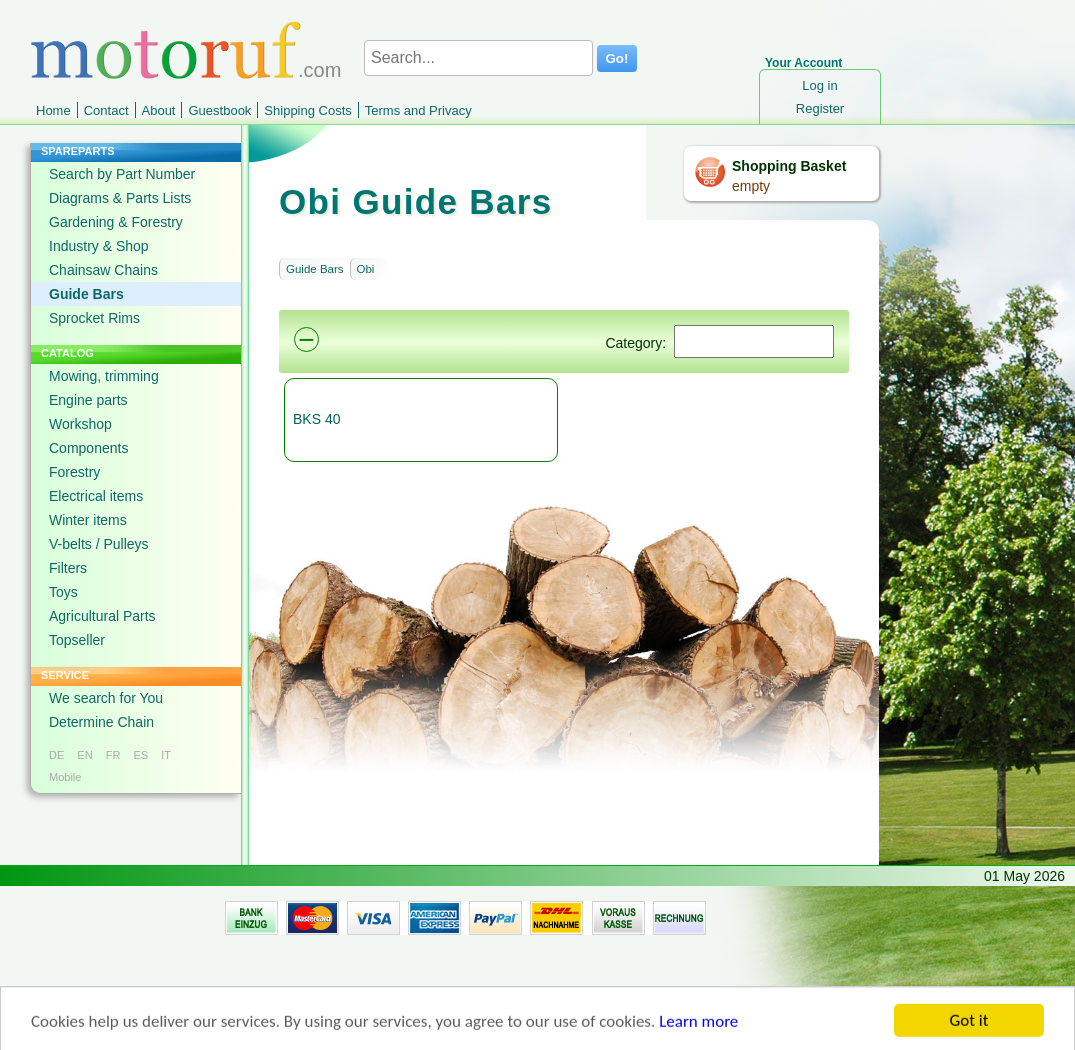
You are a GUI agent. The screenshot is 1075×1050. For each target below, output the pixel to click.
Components (88, 448)
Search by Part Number (122, 174)
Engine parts (88, 400)
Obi (366, 269)
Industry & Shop (99, 246)
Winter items (88, 520)
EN (84, 755)
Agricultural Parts (102, 616)
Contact (106, 110)
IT (166, 755)
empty (751, 186)
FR (113, 755)
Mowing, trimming (104, 376)
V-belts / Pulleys (99, 544)
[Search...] (478, 58)
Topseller (77, 640)
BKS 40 (316, 419)
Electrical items (96, 496)
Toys (63, 592)
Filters (68, 568)
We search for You (106, 698)
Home (53, 110)
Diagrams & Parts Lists (120, 198)
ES (140, 755)
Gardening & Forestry (116, 222)
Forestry (74, 472)
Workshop (80, 424)
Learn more (698, 1027)
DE (56, 755)
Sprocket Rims (94, 318)
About (159, 110)
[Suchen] (754, 341)
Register (820, 108)
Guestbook (219, 110)
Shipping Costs (307, 110)
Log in (819, 85)
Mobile (65, 777)
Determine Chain (101, 722)
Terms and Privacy (418, 110)
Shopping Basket (789, 166)
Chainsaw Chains (103, 270)
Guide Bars (86, 294)
